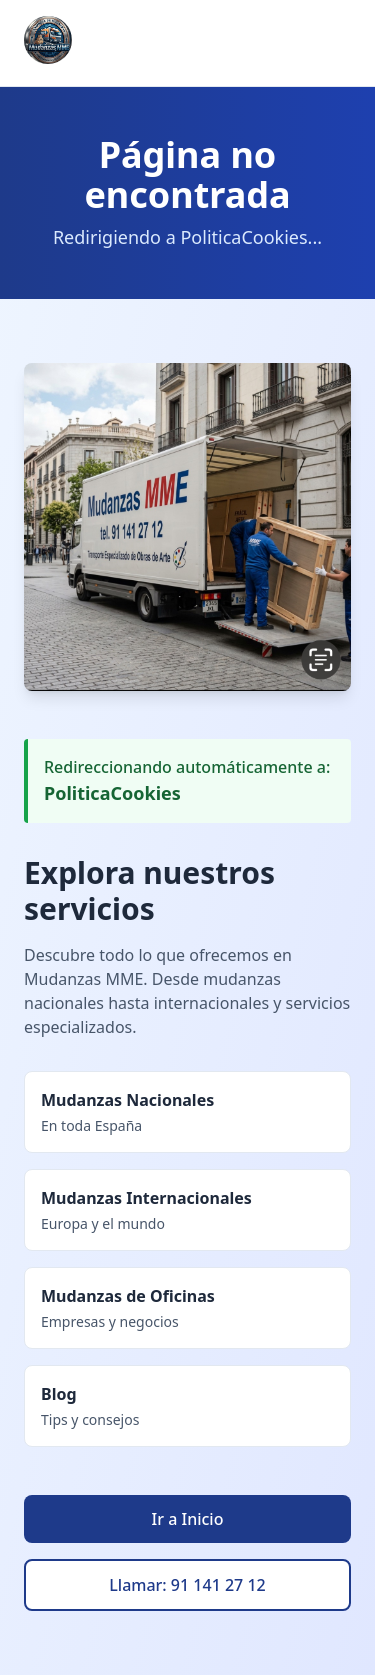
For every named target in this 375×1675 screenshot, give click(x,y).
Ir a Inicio (188, 1519)
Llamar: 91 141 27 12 (187, 1585)
